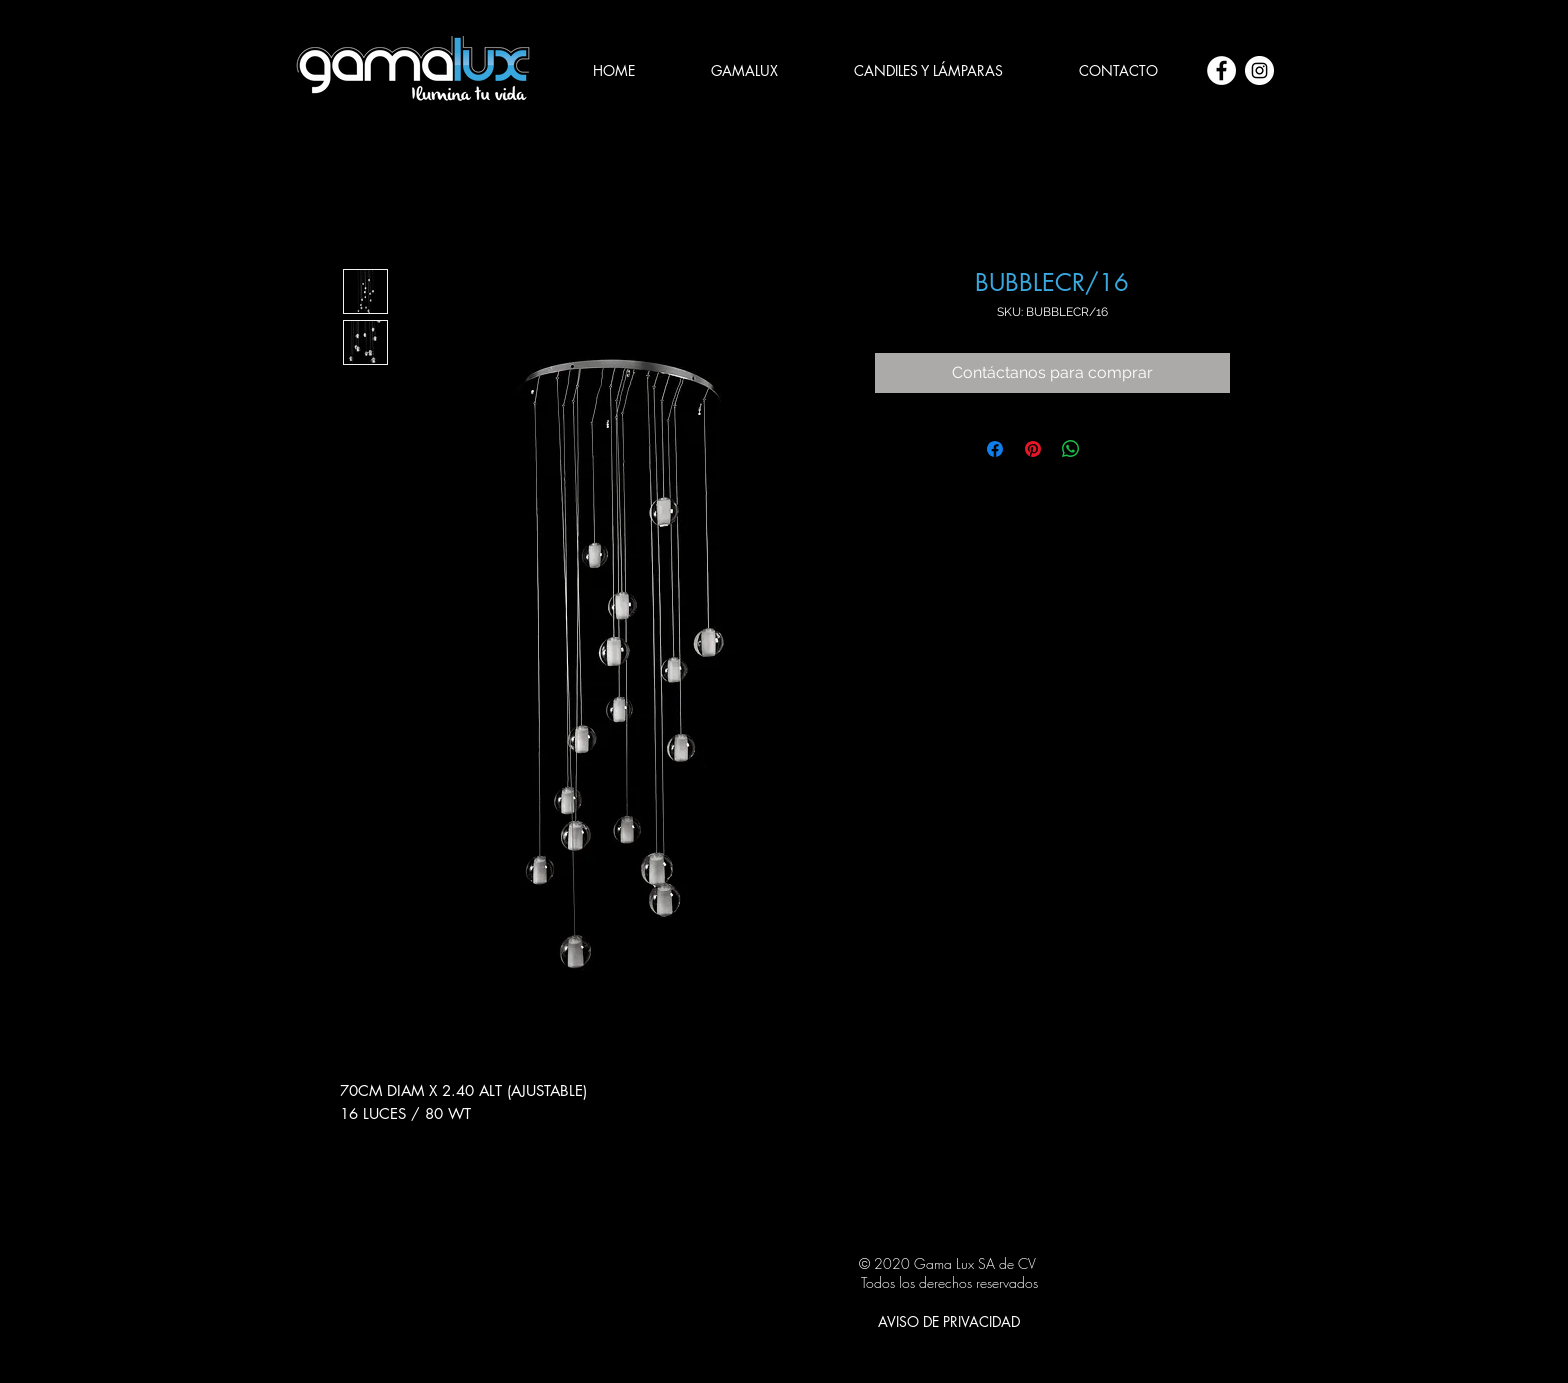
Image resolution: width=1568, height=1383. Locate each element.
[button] (928, 71)
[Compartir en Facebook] (995, 449)
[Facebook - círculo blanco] (1221, 70)
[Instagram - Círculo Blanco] (1259, 70)
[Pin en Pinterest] (1033, 449)
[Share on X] (1109, 449)
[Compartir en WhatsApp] (1071, 449)
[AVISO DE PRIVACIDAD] (949, 1322)
